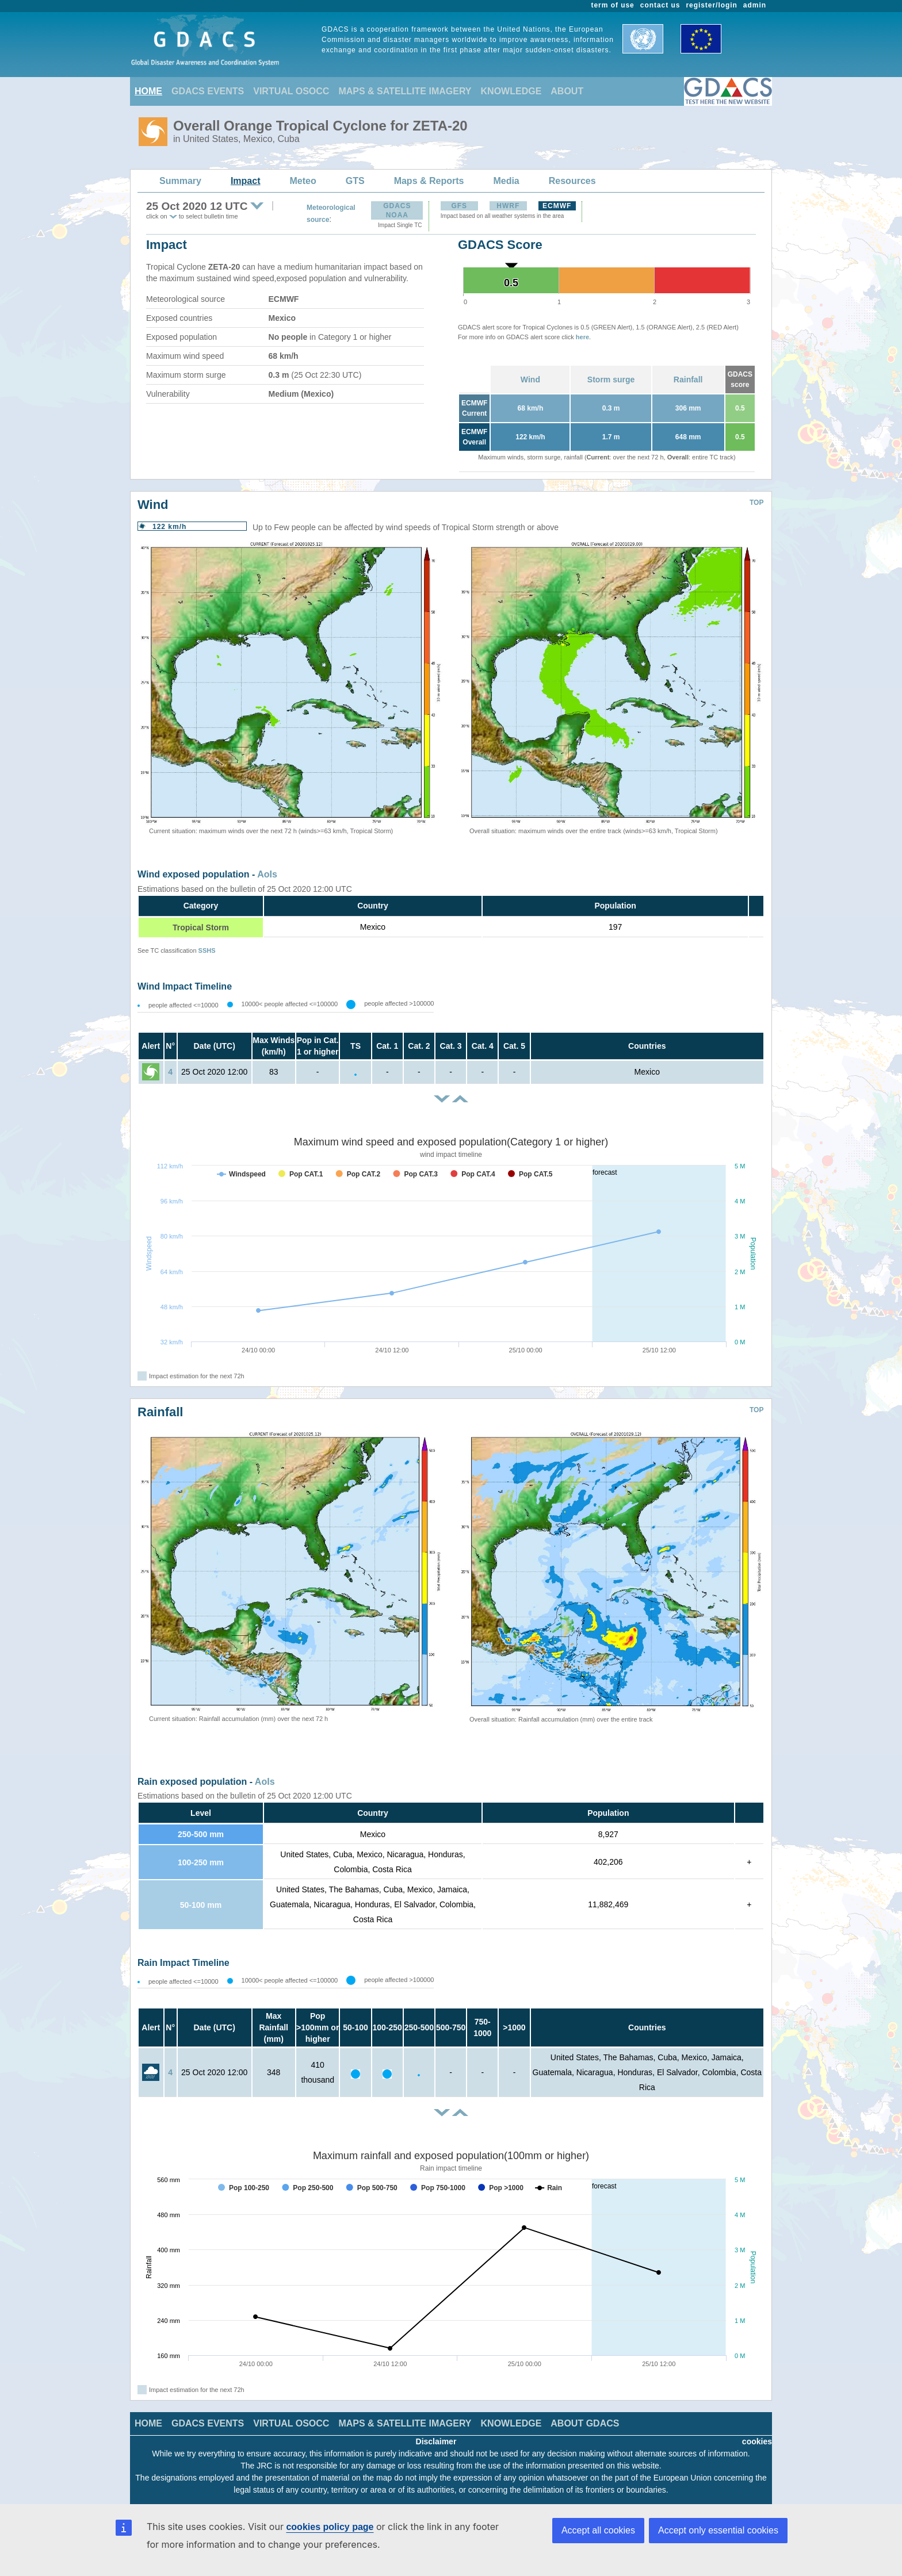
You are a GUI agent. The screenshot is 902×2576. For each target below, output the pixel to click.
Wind (530, 379)
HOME (148, 91)
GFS (459, 206)
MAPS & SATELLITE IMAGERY (404, 91)
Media (506, 181)
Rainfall (688, 379)
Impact (246, 181)
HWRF (507, 206)
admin (754, 5)
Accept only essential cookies (718, 2530)
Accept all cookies (598, 2530)
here (582, 337)
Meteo (303, 181)
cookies (757, 2441)
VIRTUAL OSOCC (291, 91)
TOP (756, 503)
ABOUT (567, 91)
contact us (660, 5)
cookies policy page (329, 2527)
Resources (572, 181)
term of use (613, 5)
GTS (355, 181)
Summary (180, 181)
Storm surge (611, 379)
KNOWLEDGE (511, 91)
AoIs (267, 874)
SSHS (207, 950)
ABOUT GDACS (585, 2423)
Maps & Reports (429, 181)
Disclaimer (436, 2441)
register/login (711, 5)
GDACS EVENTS (207, 91)
